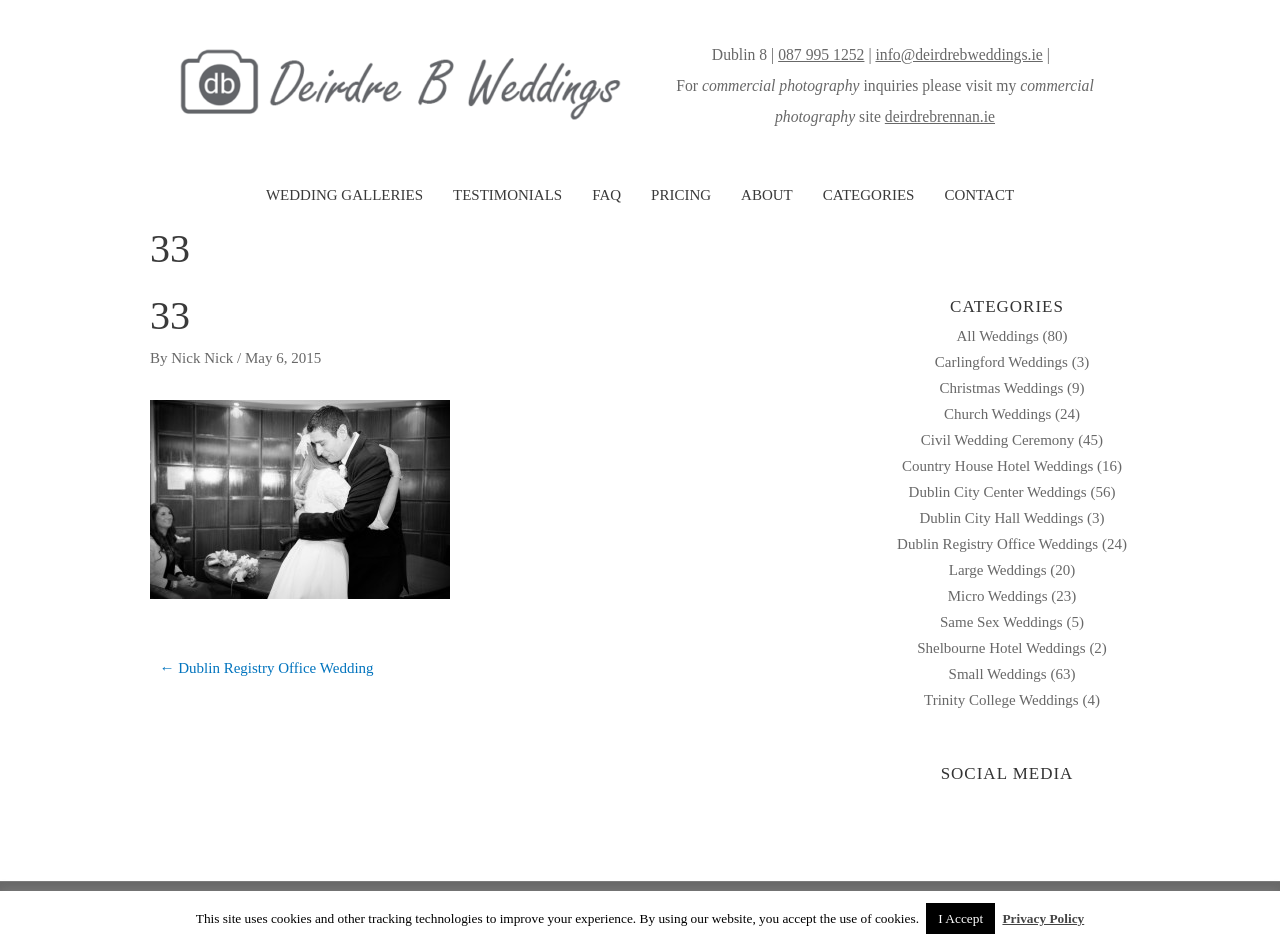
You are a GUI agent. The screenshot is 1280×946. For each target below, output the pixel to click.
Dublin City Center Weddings (998, 492)
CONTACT (979, 195)
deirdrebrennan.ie (940, 116)
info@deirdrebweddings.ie (958, 54)
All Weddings (997, 336)
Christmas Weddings (1001, 388)
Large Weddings (998, 570)
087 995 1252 (821, 54)
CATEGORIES (869, 195)
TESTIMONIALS (507, 195)
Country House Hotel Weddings (997, 466)
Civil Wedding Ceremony (998, 440)
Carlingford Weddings (1001, 362)
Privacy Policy (1043, 918)
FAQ (606, 195)
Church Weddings (997, 414)
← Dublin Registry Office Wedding (267, 668)
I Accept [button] (960, 918)
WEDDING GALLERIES (344, 195)
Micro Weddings (998, 596)
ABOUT (767, 195)
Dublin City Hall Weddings (1001, 518)
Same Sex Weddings (1001, 622)
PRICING (681, 195)
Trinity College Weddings (1001, 700)
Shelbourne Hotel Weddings (1001, 648)
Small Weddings (998, 674)
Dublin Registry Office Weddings (997, 544)
